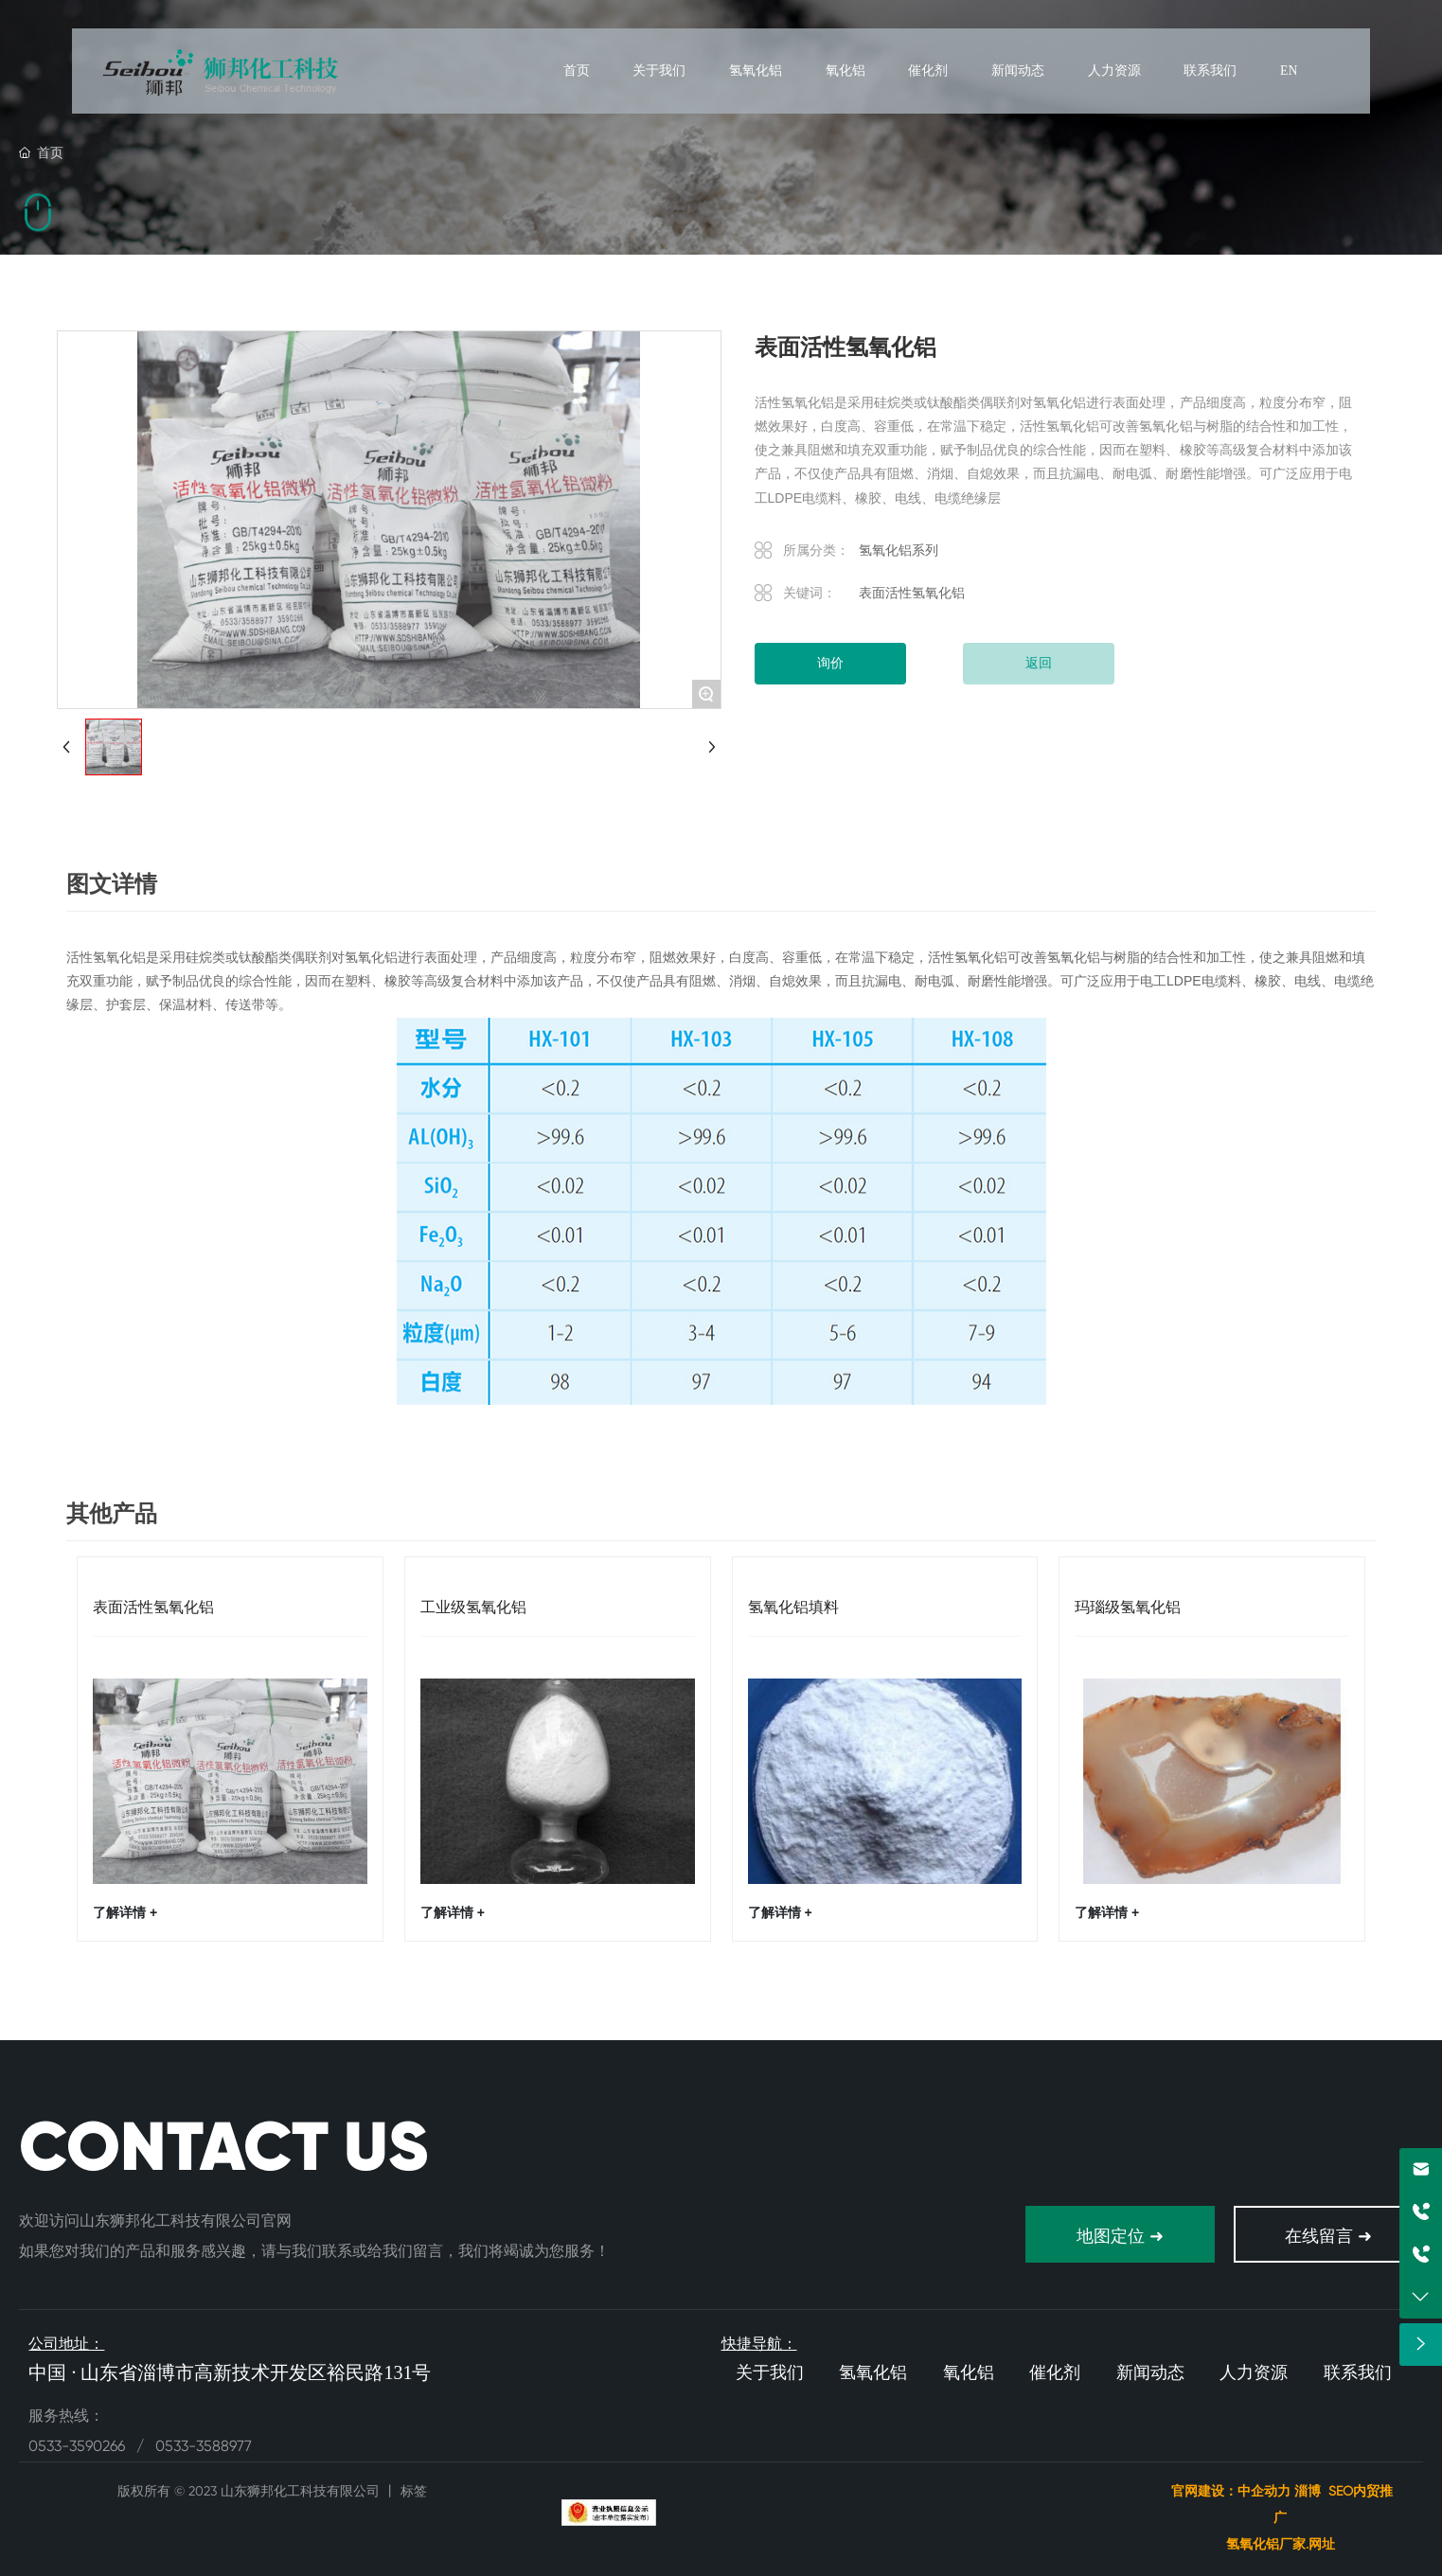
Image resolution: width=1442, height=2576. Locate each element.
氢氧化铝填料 (793, 1607)
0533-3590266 (78, 2446)
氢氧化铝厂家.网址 (1282, 2543)
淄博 (1307, 2490)
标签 (414, 2490)
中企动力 (1264, 2490)
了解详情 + (125, 1912)
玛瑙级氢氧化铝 (1128, 1607)
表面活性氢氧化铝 (153, 1607)
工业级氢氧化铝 (473, 1607)
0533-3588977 (203, 2446)
